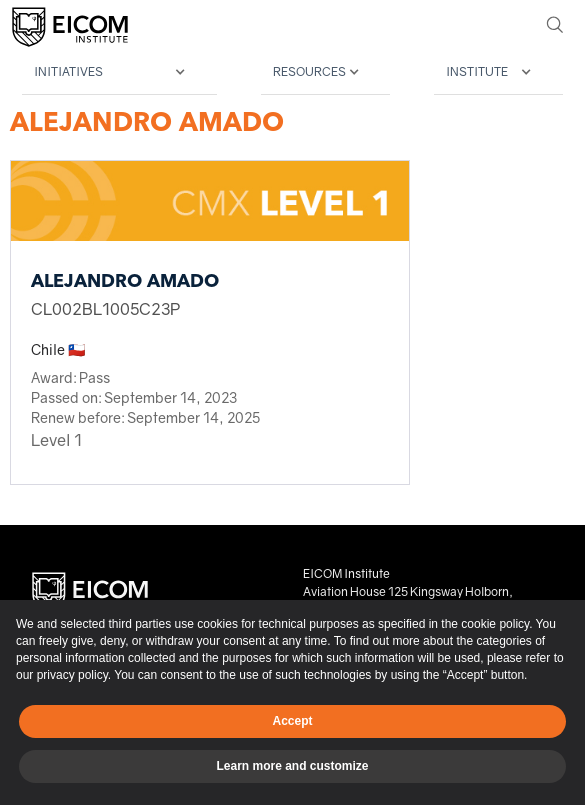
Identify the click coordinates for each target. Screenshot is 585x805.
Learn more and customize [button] (292, 766)
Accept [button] (292, 721)
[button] (119, 72)
